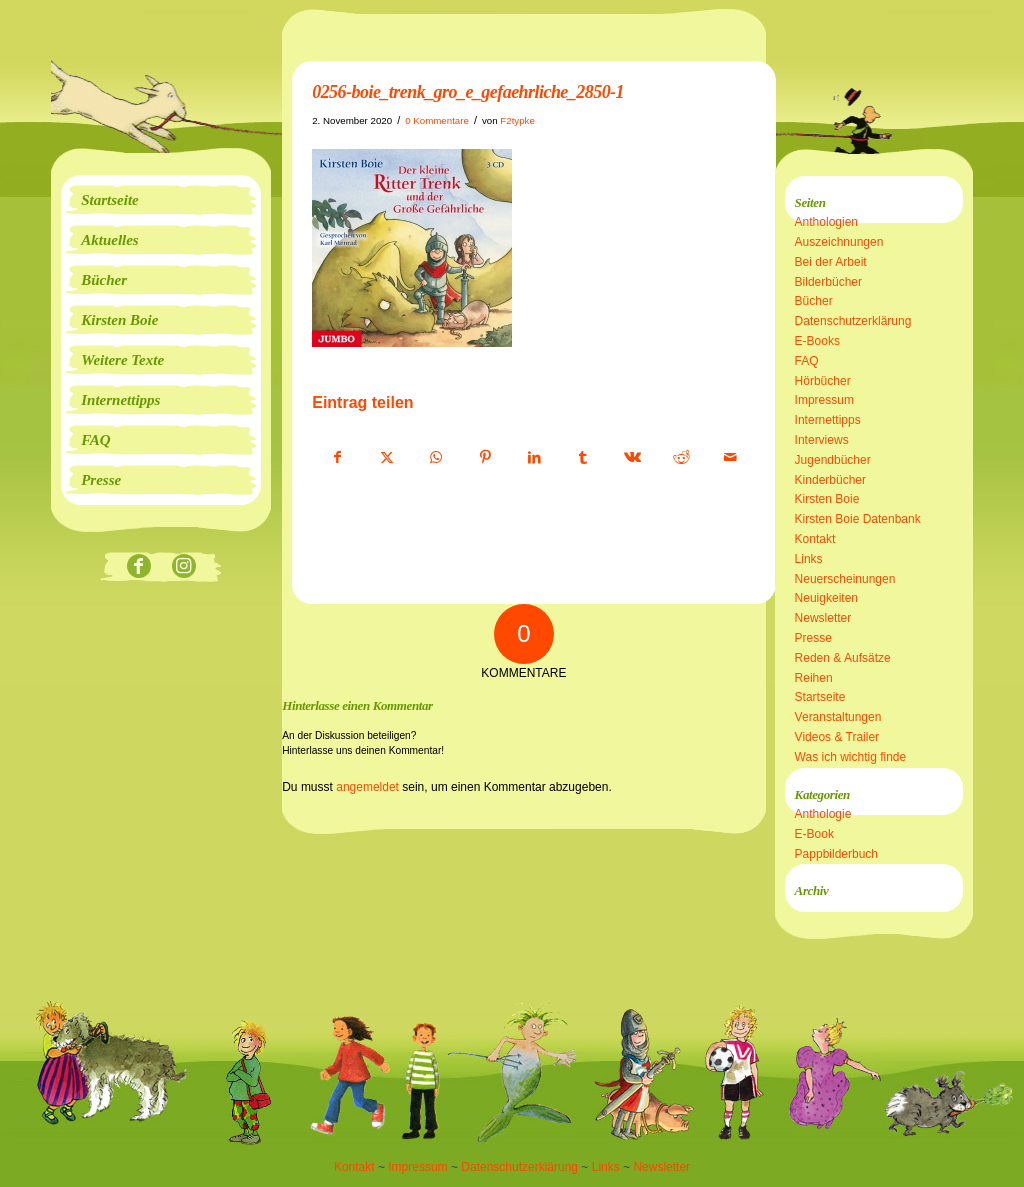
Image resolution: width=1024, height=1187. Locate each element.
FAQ (807, 361)
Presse (813, 638)
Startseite (820, 697)
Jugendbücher (833, 460)
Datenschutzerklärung (853, 321)
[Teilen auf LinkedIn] (534, 458)
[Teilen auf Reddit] (681, 458)
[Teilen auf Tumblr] (583, 458)
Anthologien (826, 222)
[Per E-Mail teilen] (730, 458)
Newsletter (823, 618)
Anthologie (823, 814)
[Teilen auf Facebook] (337, 458)
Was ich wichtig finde (851, 757)
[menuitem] (161, 200)
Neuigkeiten (826, 598)
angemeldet (367, 787)
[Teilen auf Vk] (632, 458)
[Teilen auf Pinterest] (485, 458)
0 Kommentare (437, 120)
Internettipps (828, 420)
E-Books (817, 341)
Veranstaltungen (838, 717)
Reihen (814, 678)
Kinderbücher (830, 480)
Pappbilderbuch (836, 854)
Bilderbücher (828, 282)
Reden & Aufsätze (843, 658)
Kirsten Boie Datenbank (858, 519)
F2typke (517, 120)
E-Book (814, 834)
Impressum (824, 400)
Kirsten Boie (827, 499)
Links (809, 559)
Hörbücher (823, 381)
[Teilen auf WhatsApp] (436, 458)
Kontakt (815, 539)
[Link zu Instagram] (183, 567)
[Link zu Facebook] (138, 567)
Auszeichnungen (839, 242)
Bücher (814, 301)
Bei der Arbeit (831, 262)
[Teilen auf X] (387, 458)
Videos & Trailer (837, 737)
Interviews (822, 440)
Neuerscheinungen (845, 579)
